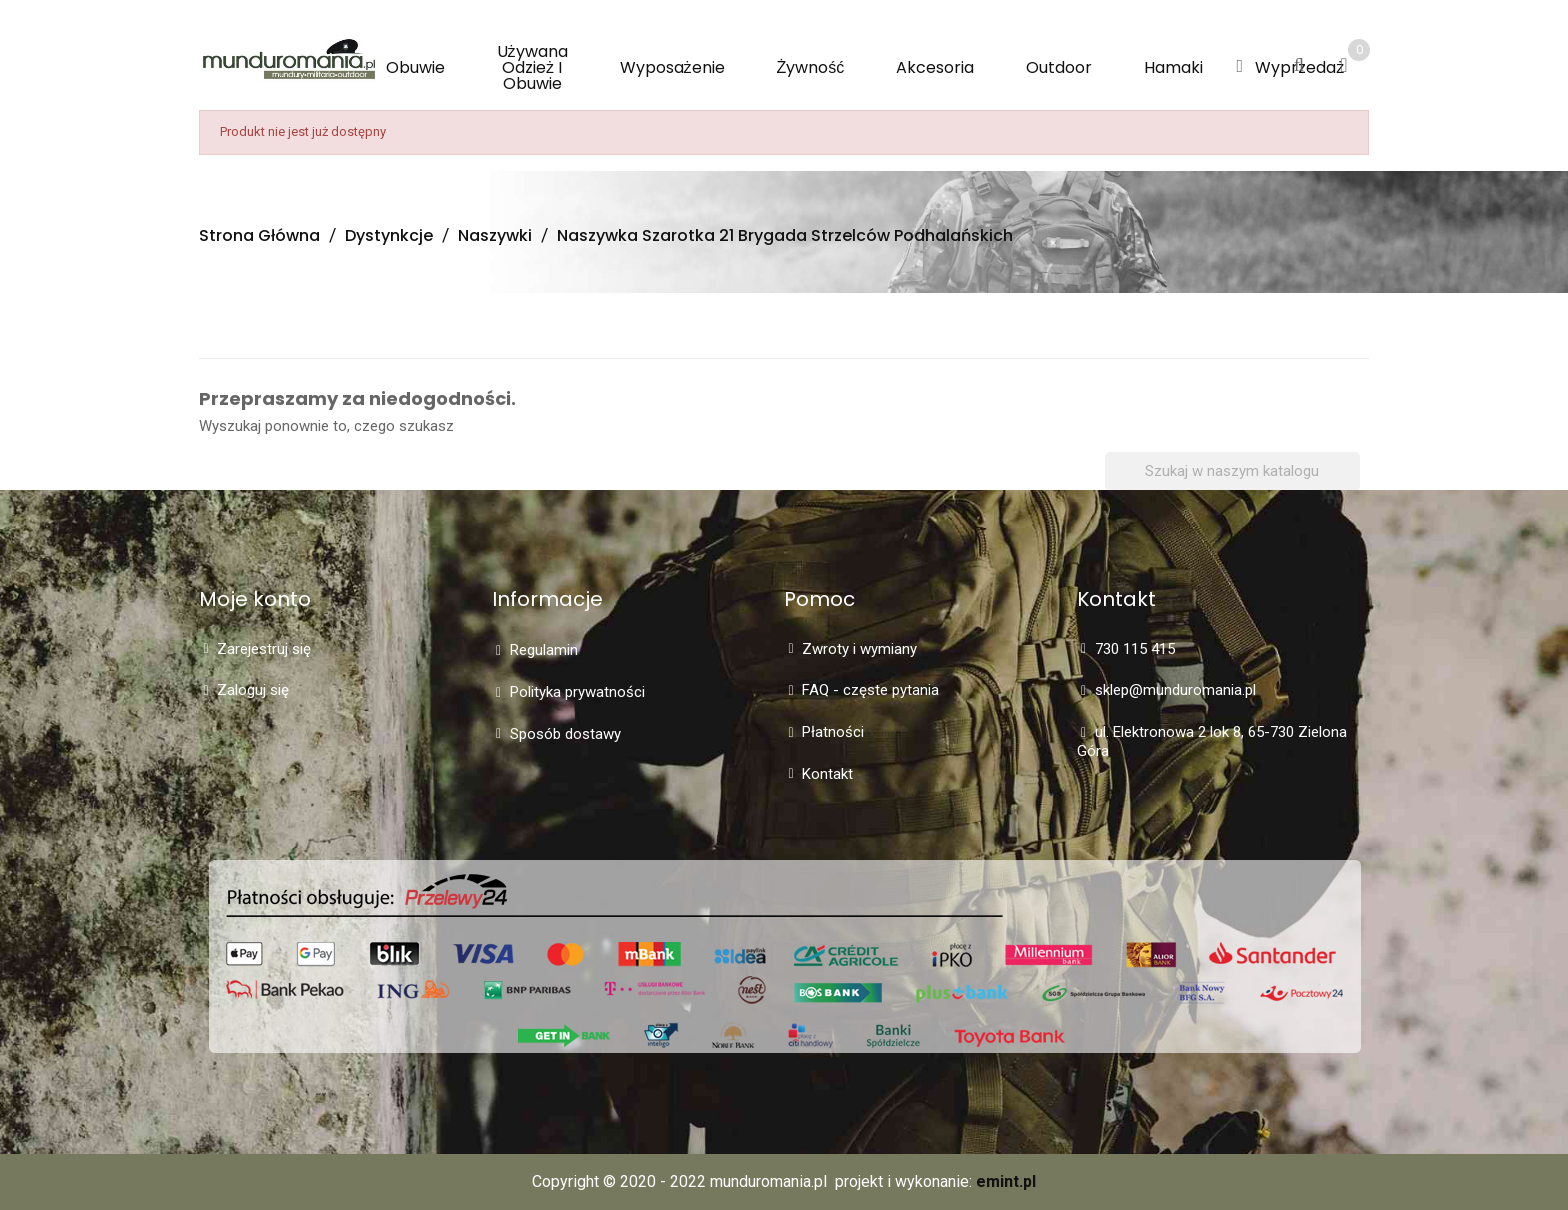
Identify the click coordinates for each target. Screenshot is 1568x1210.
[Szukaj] (1232, 471)
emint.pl (1006, 1181)
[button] (1239, 67)
